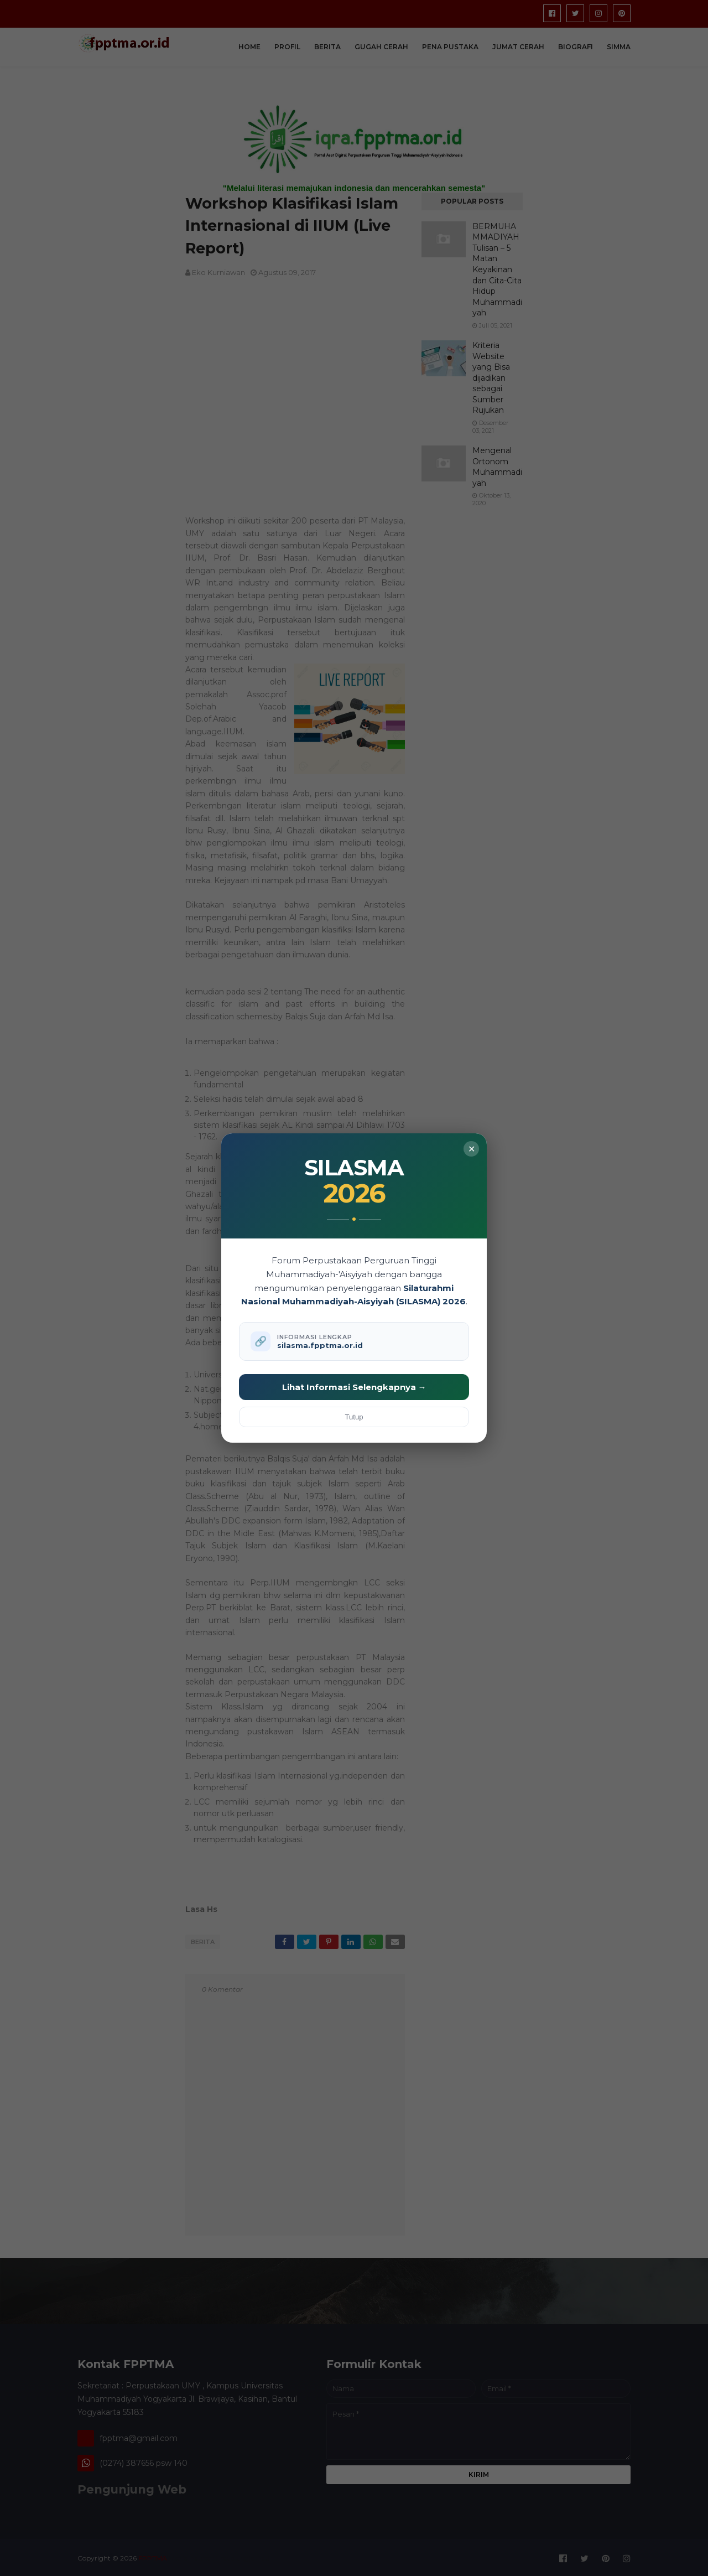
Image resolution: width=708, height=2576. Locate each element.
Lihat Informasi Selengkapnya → (354, 1387)
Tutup (354, 1417)
